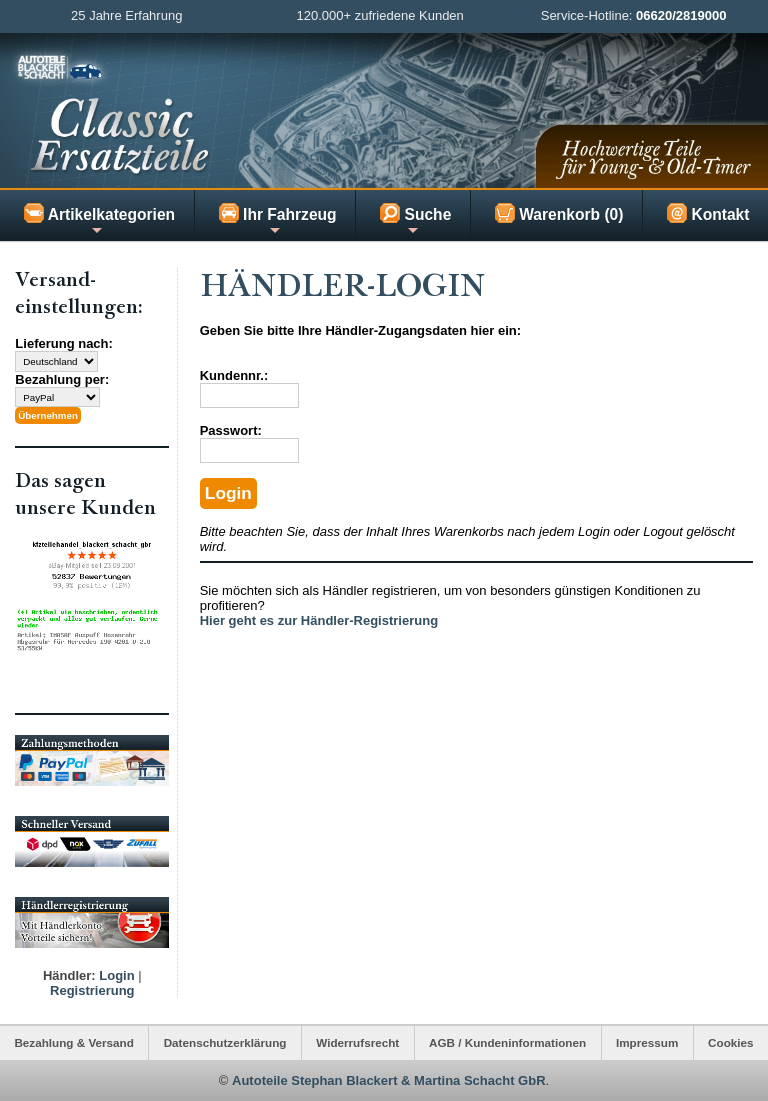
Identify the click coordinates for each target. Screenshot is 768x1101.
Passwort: (231, 430)
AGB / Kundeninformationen (507, 1042)
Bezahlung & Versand (74, 1042)
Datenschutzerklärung (225, 1042)
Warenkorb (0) (559, 213)
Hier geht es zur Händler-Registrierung (319, 620)
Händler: (69, 975)
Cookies (730, 1042)
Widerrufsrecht (357, 1042)
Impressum (647, 1042)
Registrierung (92, 990)
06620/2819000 (681, 15)
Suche (415, 220)
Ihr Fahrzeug (278, 220)
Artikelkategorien (99, 220)
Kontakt (708, 213)
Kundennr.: (234, 375)
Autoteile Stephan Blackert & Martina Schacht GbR (389, 1080)
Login (116, 975)
